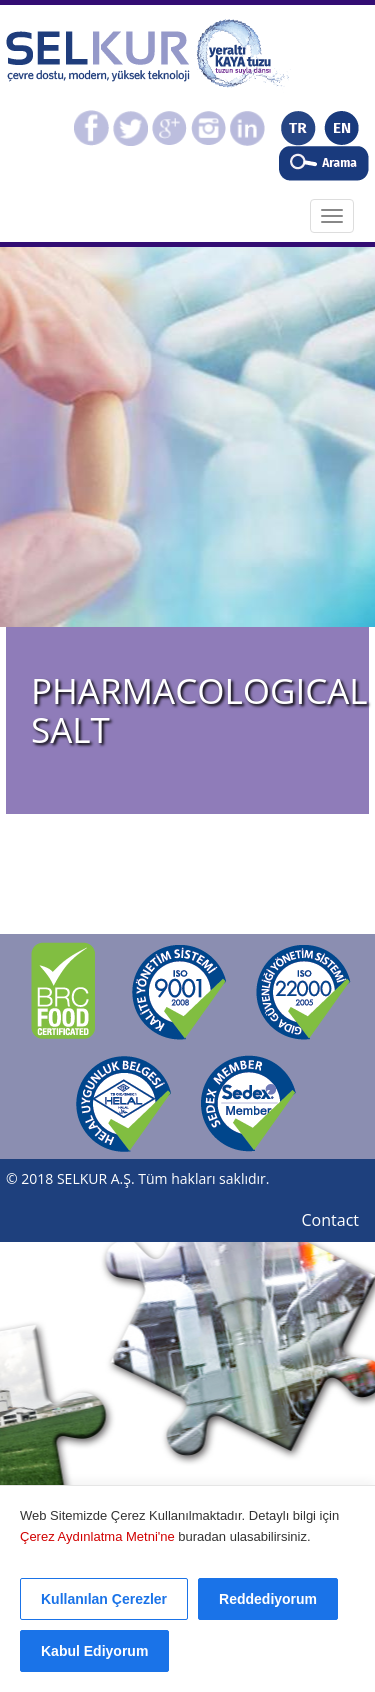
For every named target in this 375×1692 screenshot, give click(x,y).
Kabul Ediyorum (94, 1651)
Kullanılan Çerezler (104, 1599)
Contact (330, 1220)
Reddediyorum (268, 1599)
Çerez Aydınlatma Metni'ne (99, 1536)
